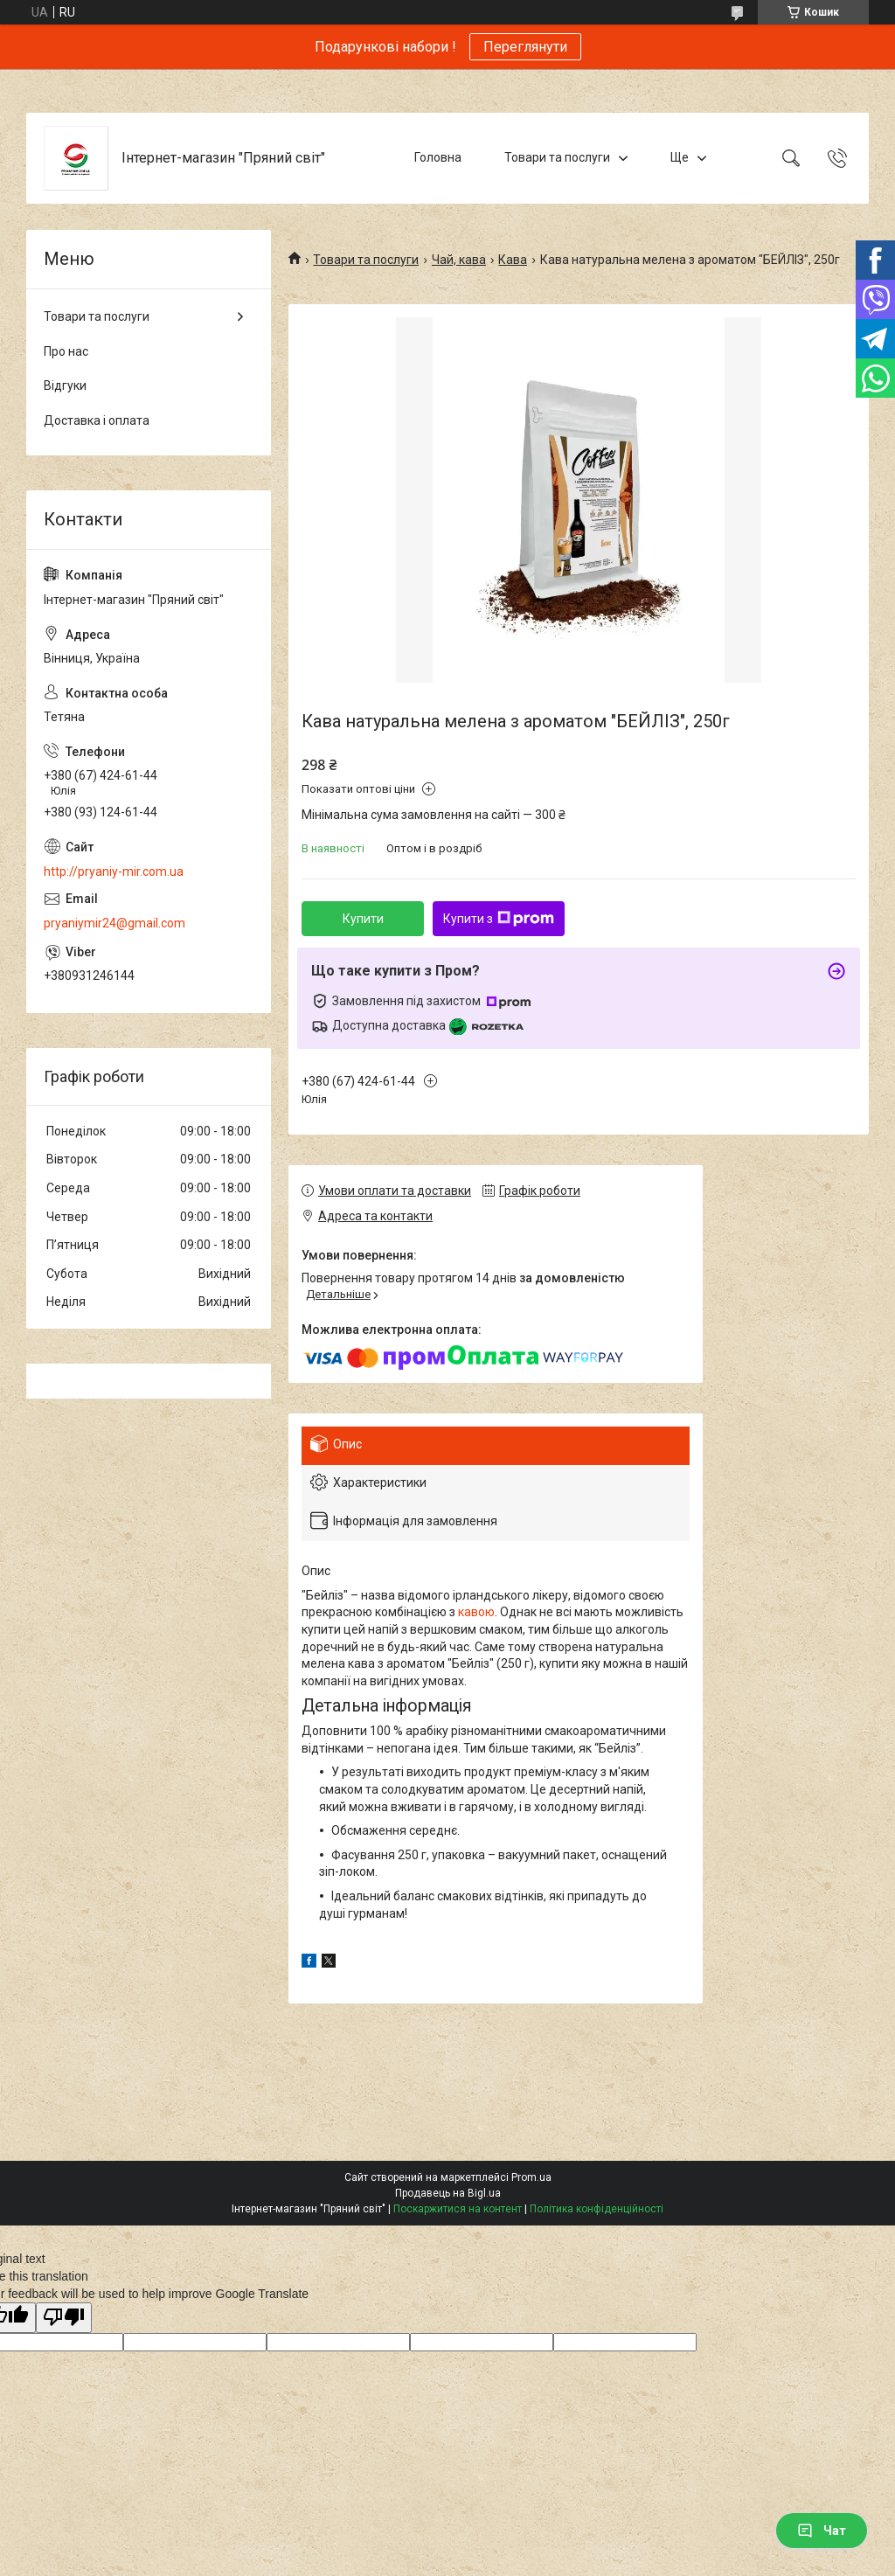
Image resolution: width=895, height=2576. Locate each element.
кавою (476, 1612)
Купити (363, 919)
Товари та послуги (557, 157)
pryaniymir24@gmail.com (114, 923)
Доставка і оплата (96, 420)
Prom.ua (531, 2177)
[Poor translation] (64, 2317)
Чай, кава (459, 260)
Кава (512, 260)
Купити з (498, 919)
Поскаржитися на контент (457, 2209)
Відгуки (65, 385)
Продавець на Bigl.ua (448, 2193)
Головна (437, 157)
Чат (821, 2530)
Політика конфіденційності (596, 2209)
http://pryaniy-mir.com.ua (114, 871)
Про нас (66, 351)
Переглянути (525, 46)
